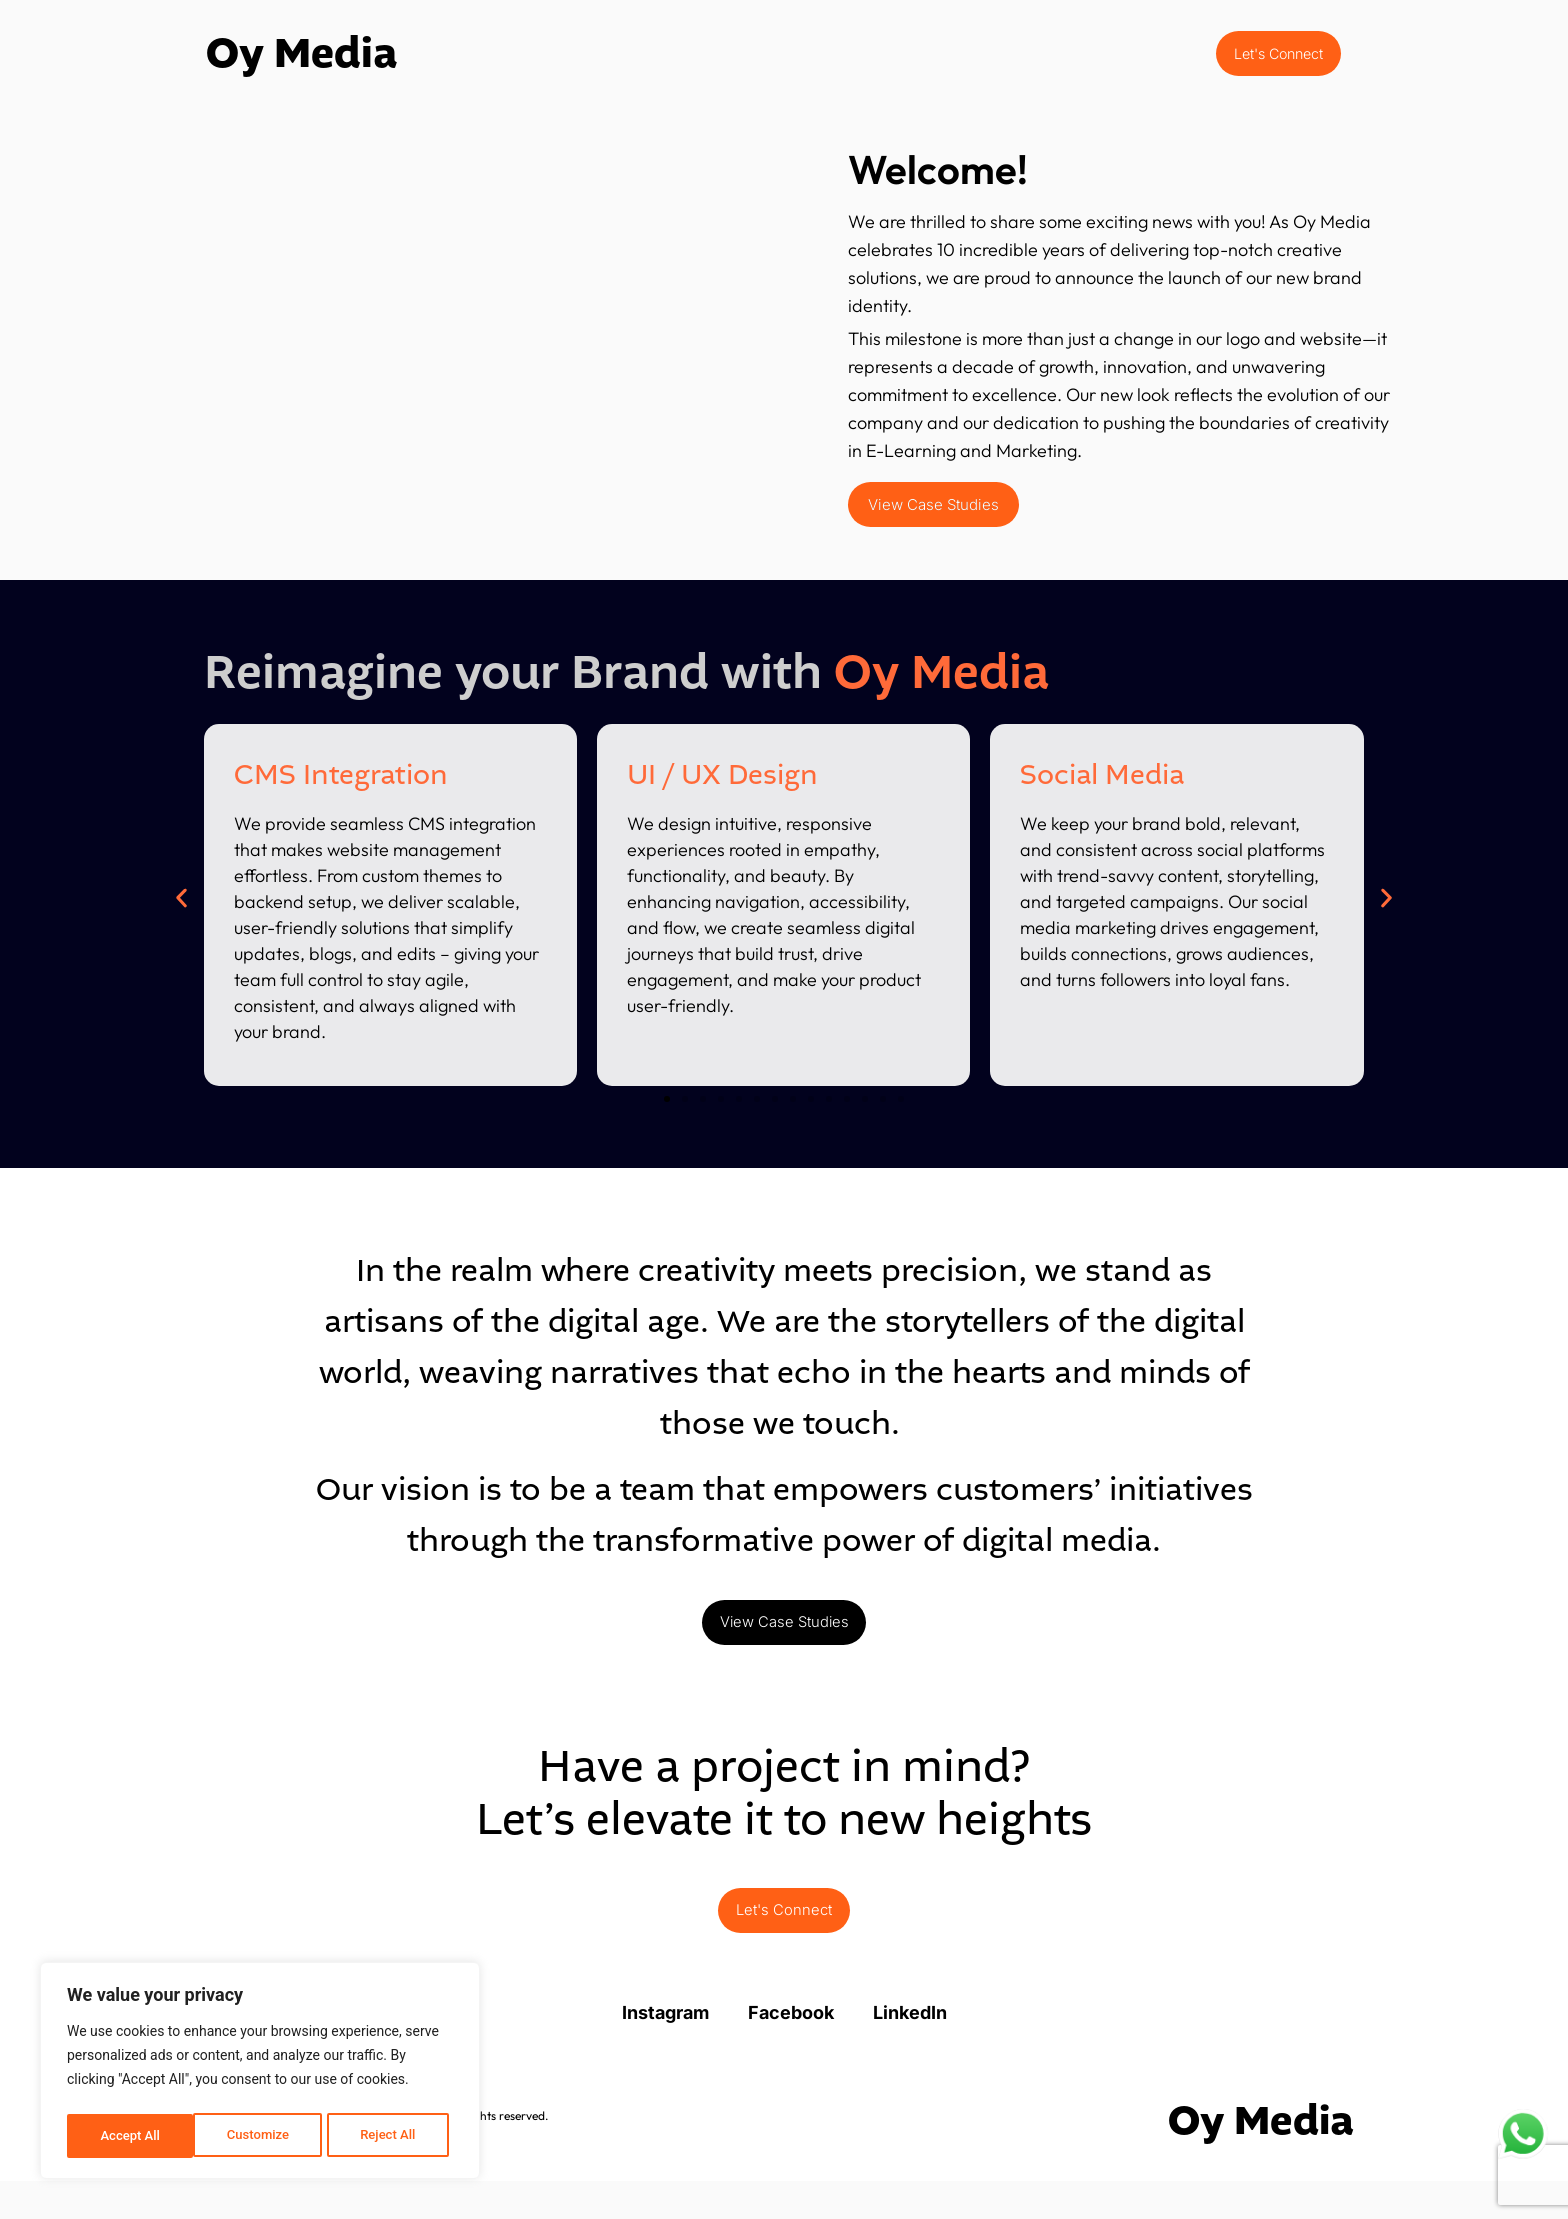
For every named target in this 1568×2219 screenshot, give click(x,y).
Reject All (261, 2136)
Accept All (391, 2136)
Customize (130, 2136)
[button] (181, 910)
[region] (260, 2074)
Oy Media (301, 60)
